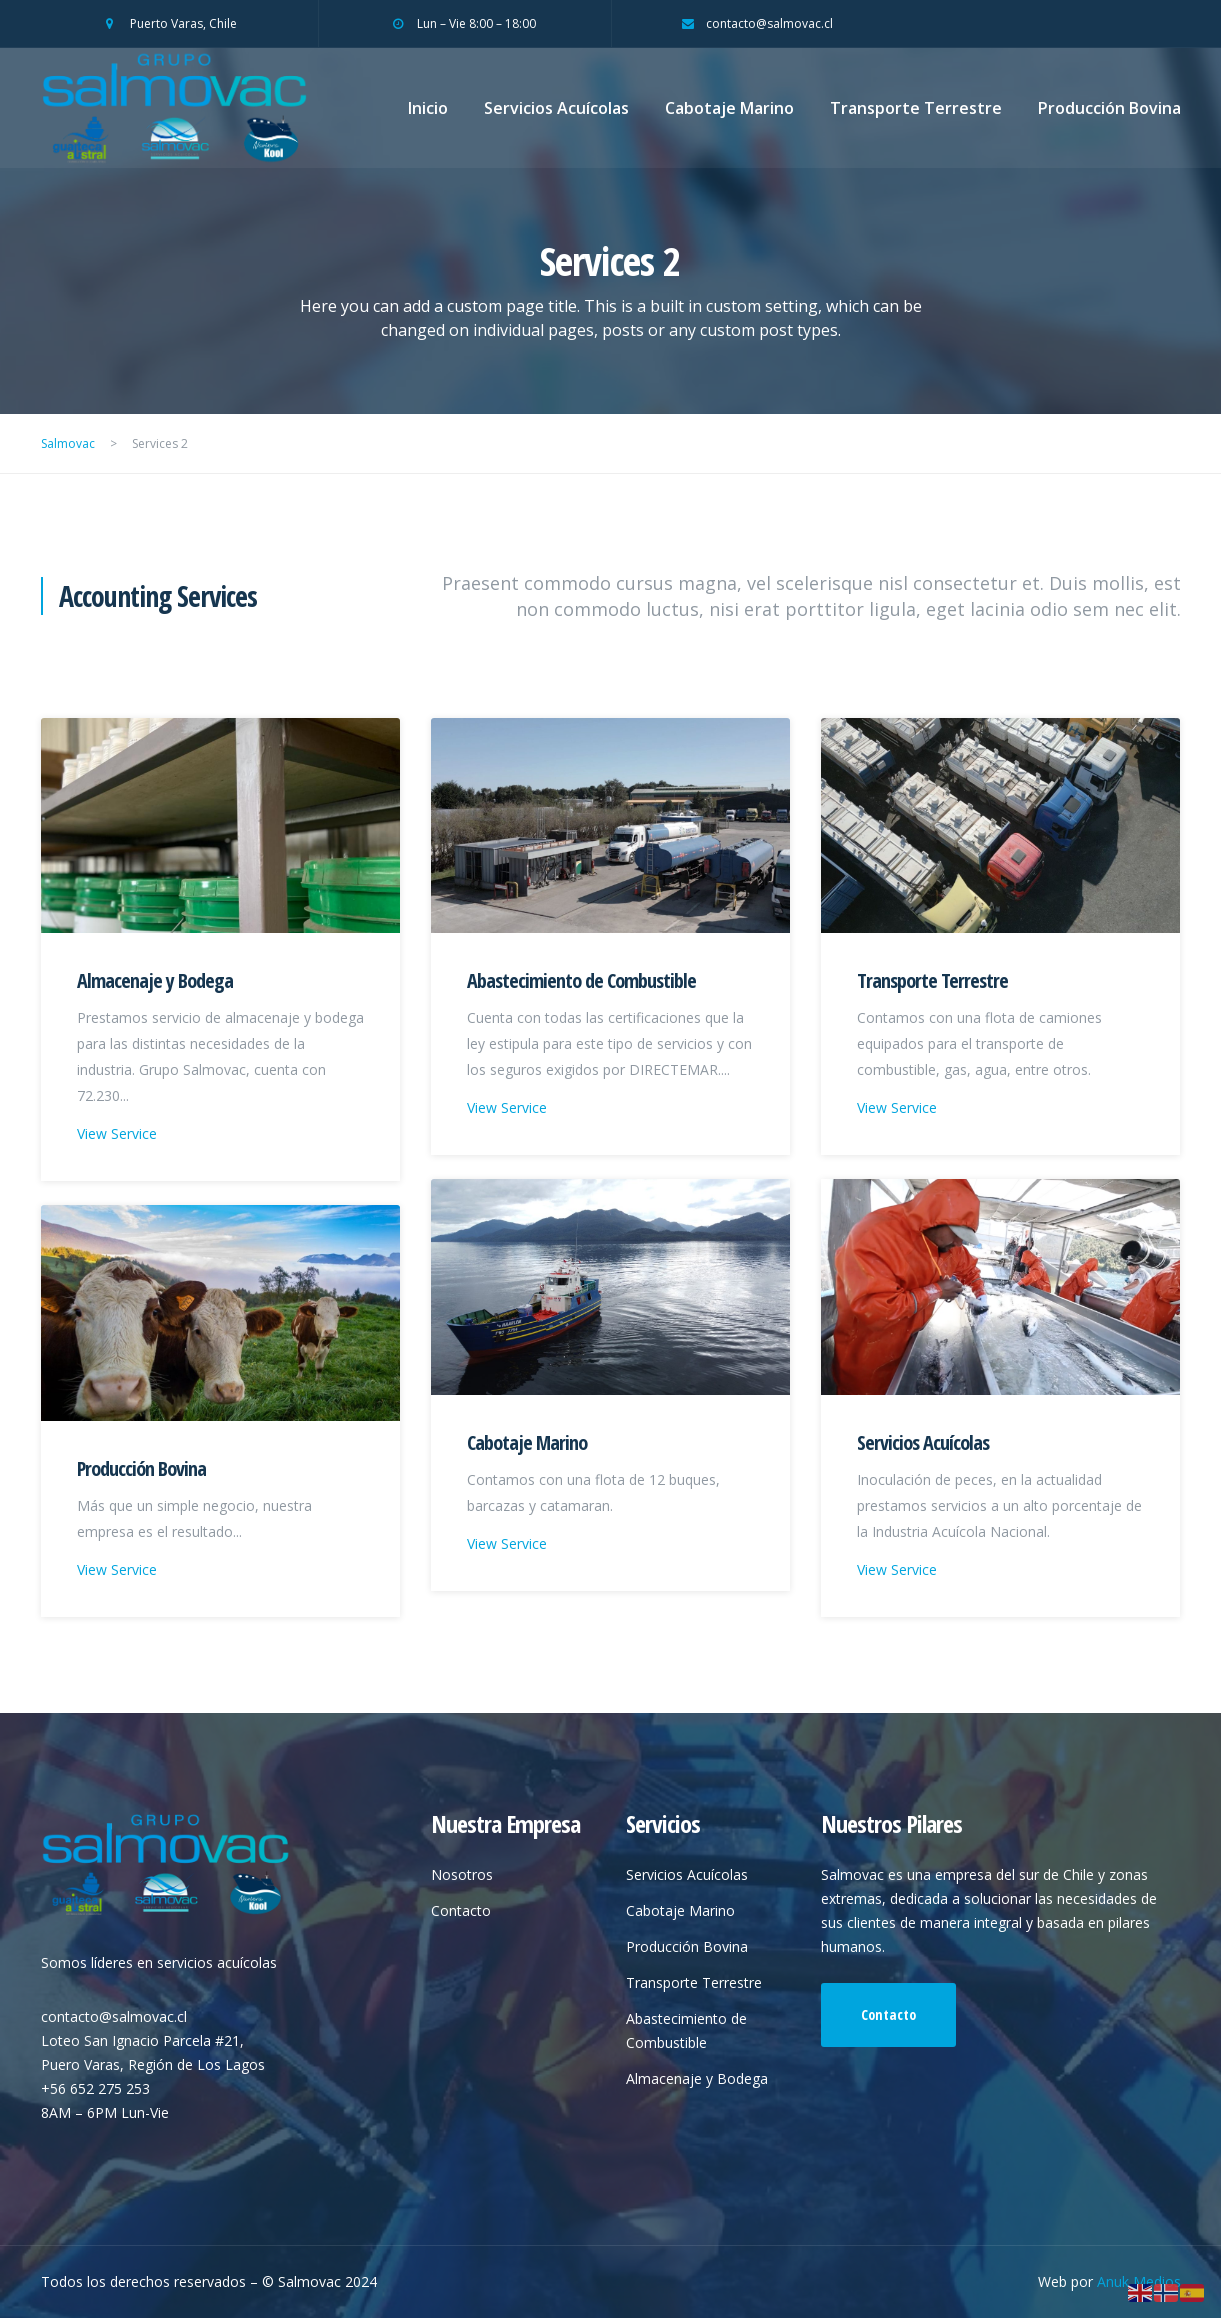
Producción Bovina (1109, 108)
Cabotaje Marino (729, 108)
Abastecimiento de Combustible (581, 980)
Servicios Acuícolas (556, 108)
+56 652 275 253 (95, 2088)
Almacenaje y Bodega (155, 980)
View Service (117, 1133)
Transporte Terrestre (916, 108)
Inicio (428, 108)
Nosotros (462, 1874)
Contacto (461, 1910)
